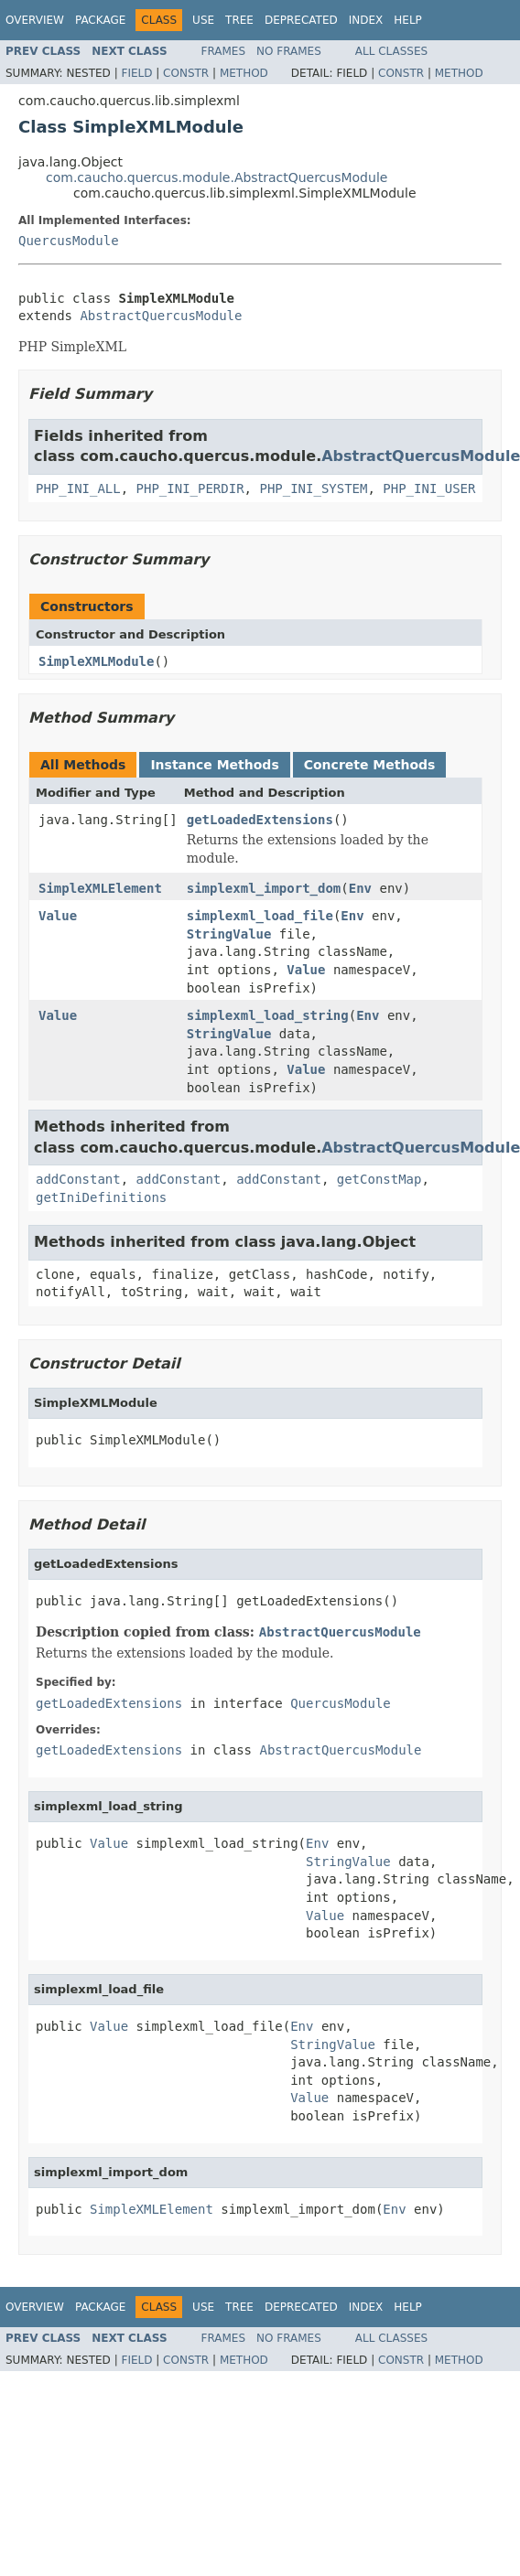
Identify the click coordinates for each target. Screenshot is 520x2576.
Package (100, 20)
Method (244, 73)
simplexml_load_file (260, 915)
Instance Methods (214, 764)
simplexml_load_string (268, 1015)
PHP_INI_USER (429, 488)
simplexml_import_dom (264, 888)
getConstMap (379, 1179)
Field (136, 73)
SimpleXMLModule (96, 661)
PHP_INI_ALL (78, 488)
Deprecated (301, 20)
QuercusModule (68, 240)
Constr (186, 73)
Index (366, 20)
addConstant (78, 1179)
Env (360, 888)
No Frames (288, 51)
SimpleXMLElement (100, 888)
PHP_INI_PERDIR (190, 488)
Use (203, 20)
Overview (34, 20)
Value (57, 915)
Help (408, 20)
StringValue (229, 934)
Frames (223, 51)
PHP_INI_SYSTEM (313, 488)
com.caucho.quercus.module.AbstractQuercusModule (216, 177)
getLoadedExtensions (260, 819)
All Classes (391, 51)
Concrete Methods (370, 764)
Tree (239, 20)
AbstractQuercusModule (161, 315)
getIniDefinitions (101, 1197)
